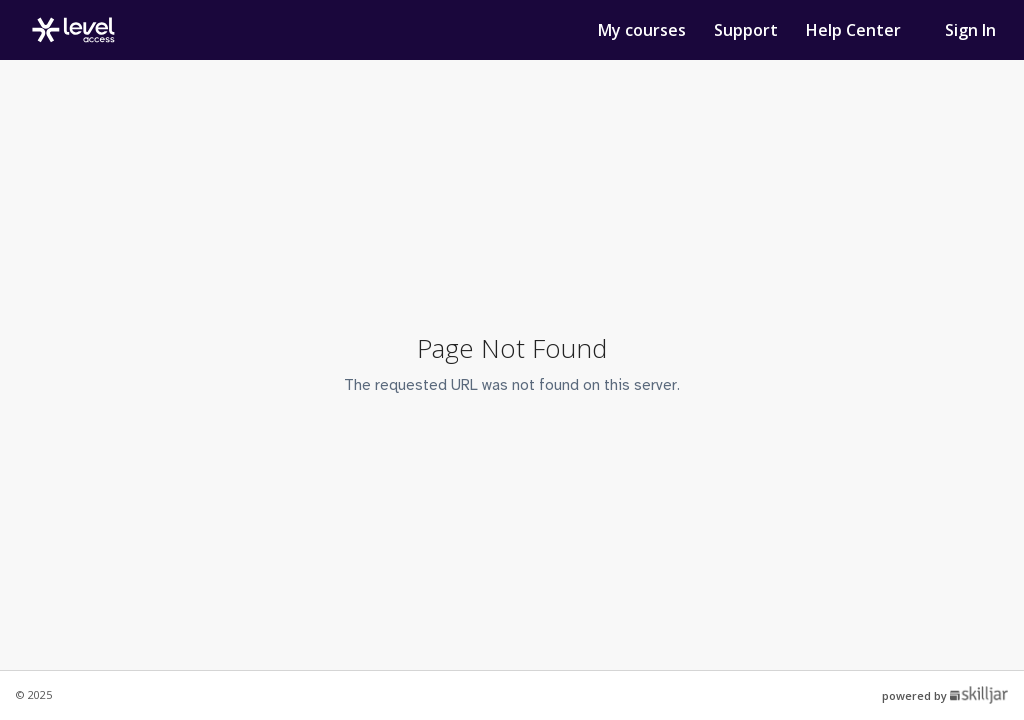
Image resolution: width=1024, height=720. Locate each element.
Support (748, 30)
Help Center (853, 30)
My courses (644, 30)
